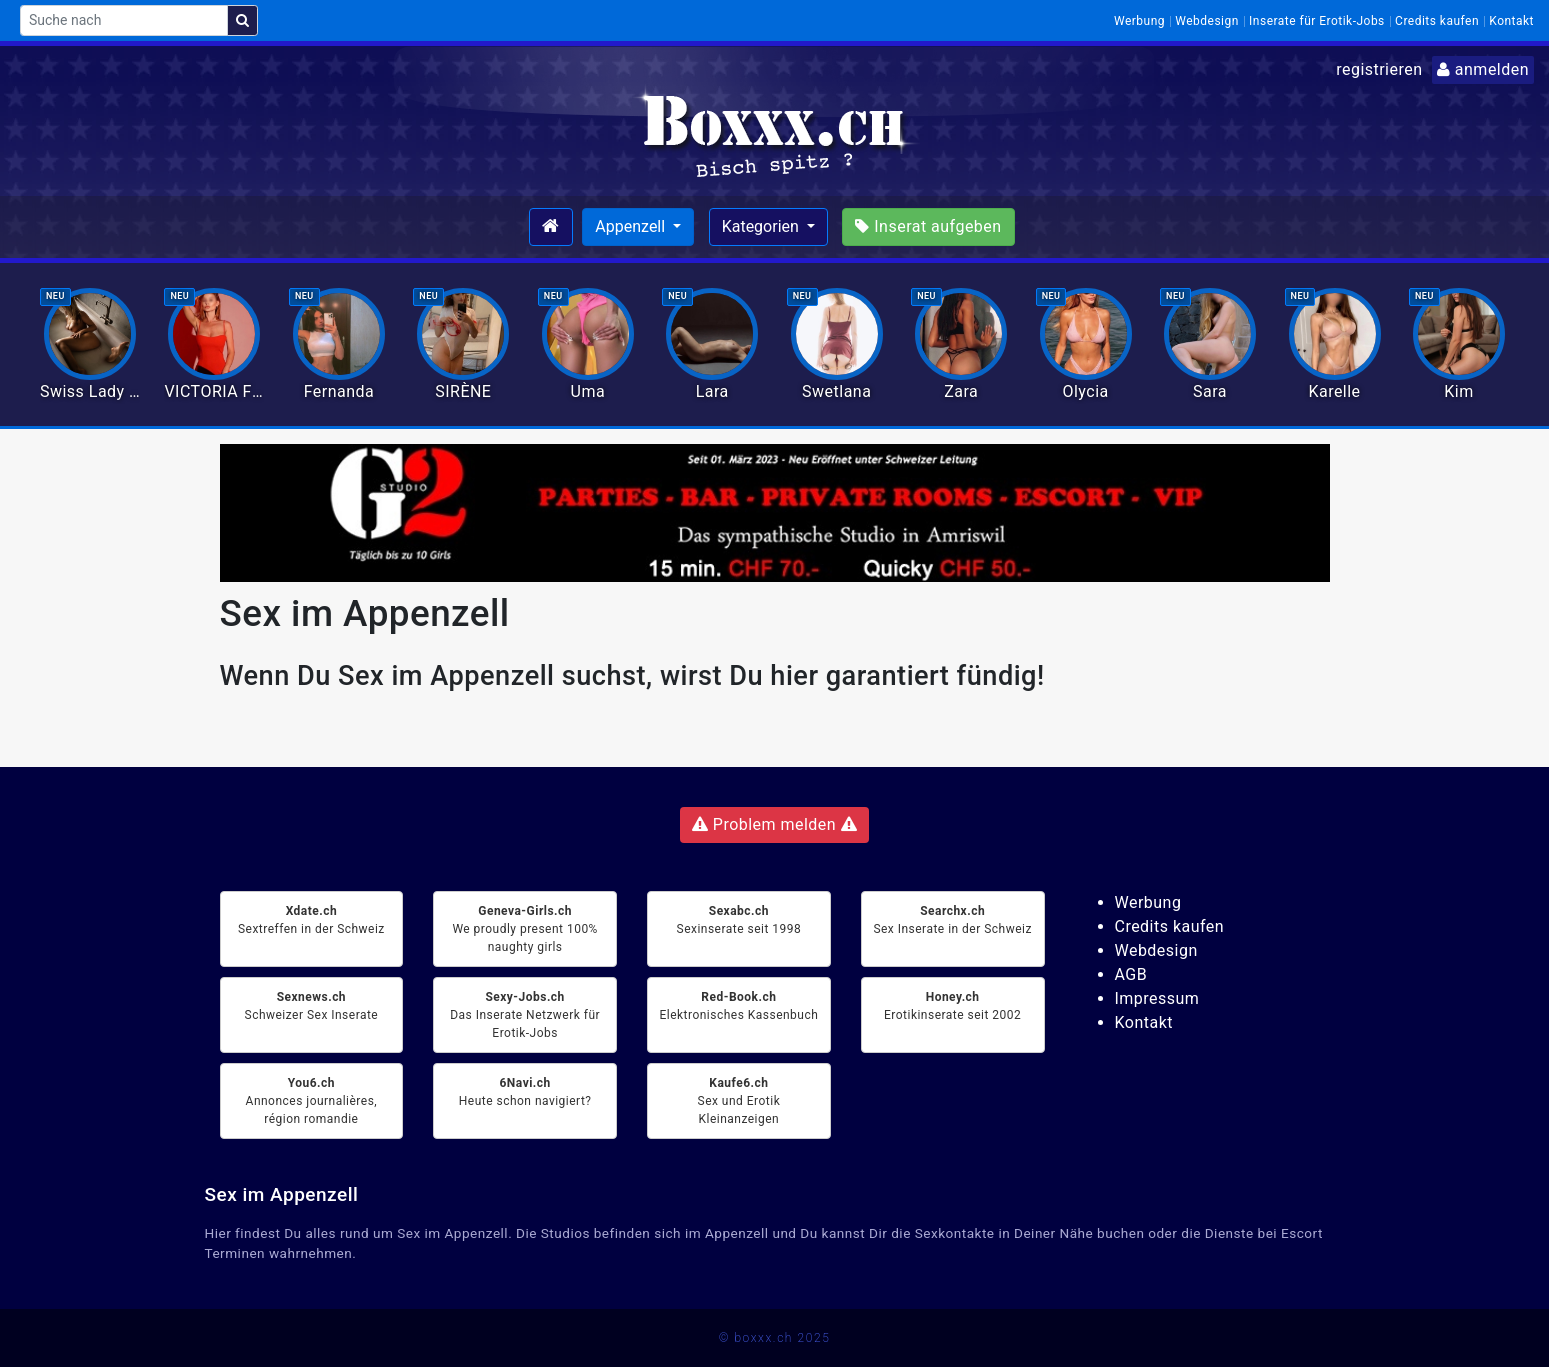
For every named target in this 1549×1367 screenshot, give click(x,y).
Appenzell (632, 226)
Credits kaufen (1437, 21)
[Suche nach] (124, 20)
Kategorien (762, 226)
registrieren (1379, 69)
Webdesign (1207, 21)
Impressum (1157, 998)
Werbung (1139, 21)
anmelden (1483, 69)
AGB (1131, 974)
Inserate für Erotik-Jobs (1317, 21)
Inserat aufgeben (928, 226)
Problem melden (774, 824)
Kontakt (1511, 21)
